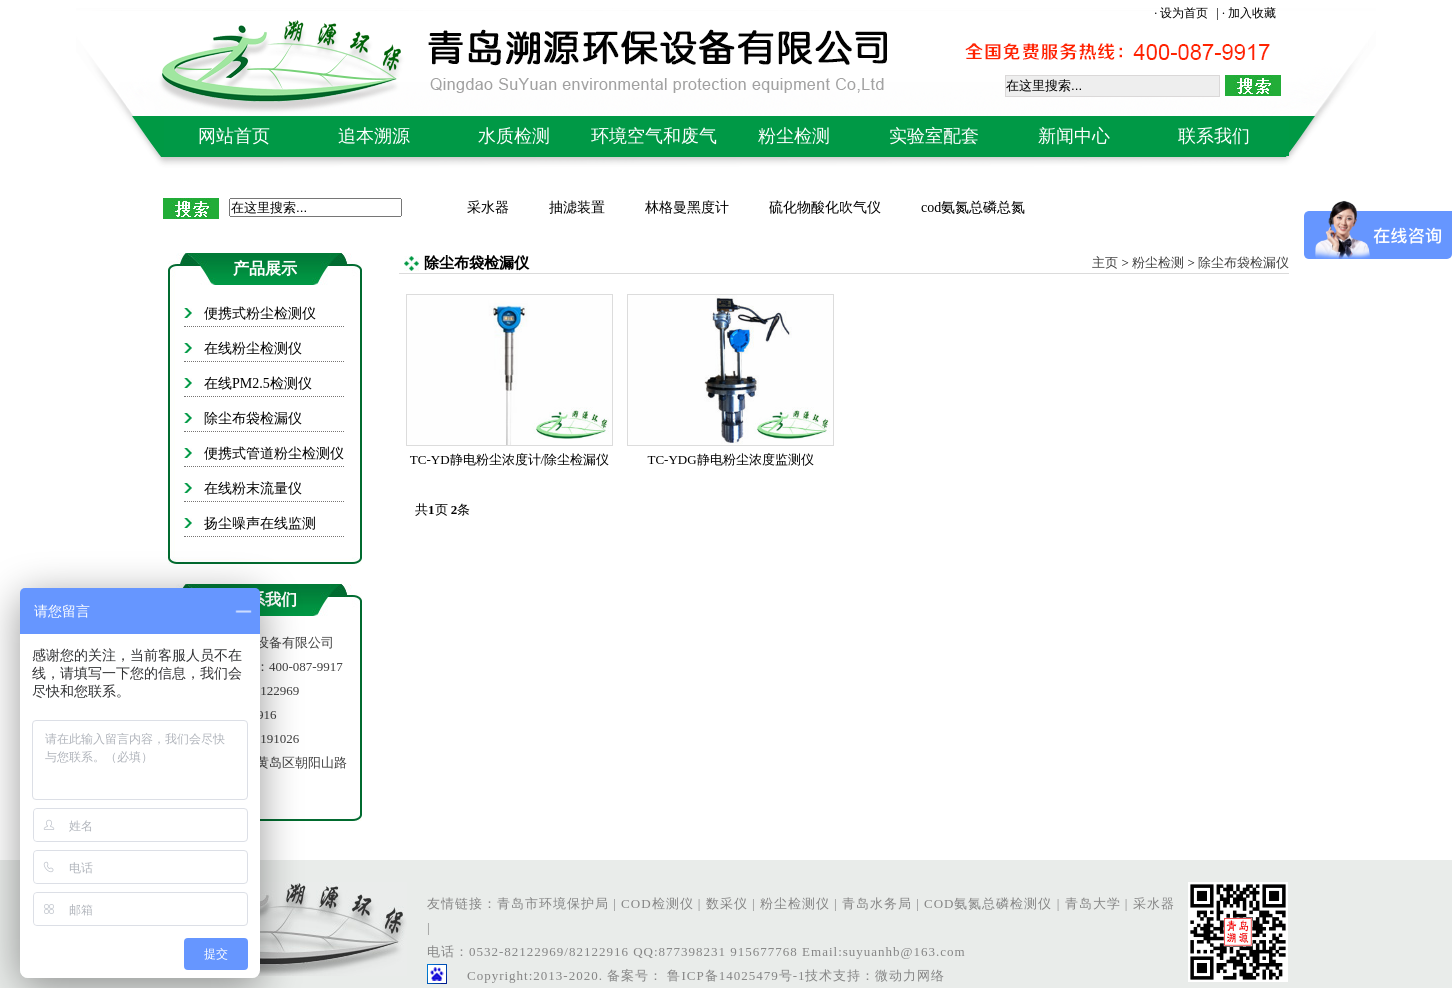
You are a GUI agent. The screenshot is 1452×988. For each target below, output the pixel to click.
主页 (1105, 262)
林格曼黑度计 (687, 207)
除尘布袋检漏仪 (1243, 262)
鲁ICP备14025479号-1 (734, 975)
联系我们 (1214, 136)
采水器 (488, 207)
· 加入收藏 (1249, 13)
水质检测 (514, 136)
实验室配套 (934, 136)
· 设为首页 (1182, 13)
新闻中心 (1074, 136)
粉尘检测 (794, 136)
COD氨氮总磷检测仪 (988, 903)
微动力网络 (910, 975)
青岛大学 (1093, 903)
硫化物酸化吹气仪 (825, 207)
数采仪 (727, 903)
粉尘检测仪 (795, 903)
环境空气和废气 (654, 136)
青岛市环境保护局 (553, 903)
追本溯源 (374, 136)
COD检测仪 (657, 903)
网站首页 (234, 136)
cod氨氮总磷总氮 (973, 207)
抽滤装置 (577, 207)
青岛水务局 (877, 903)
